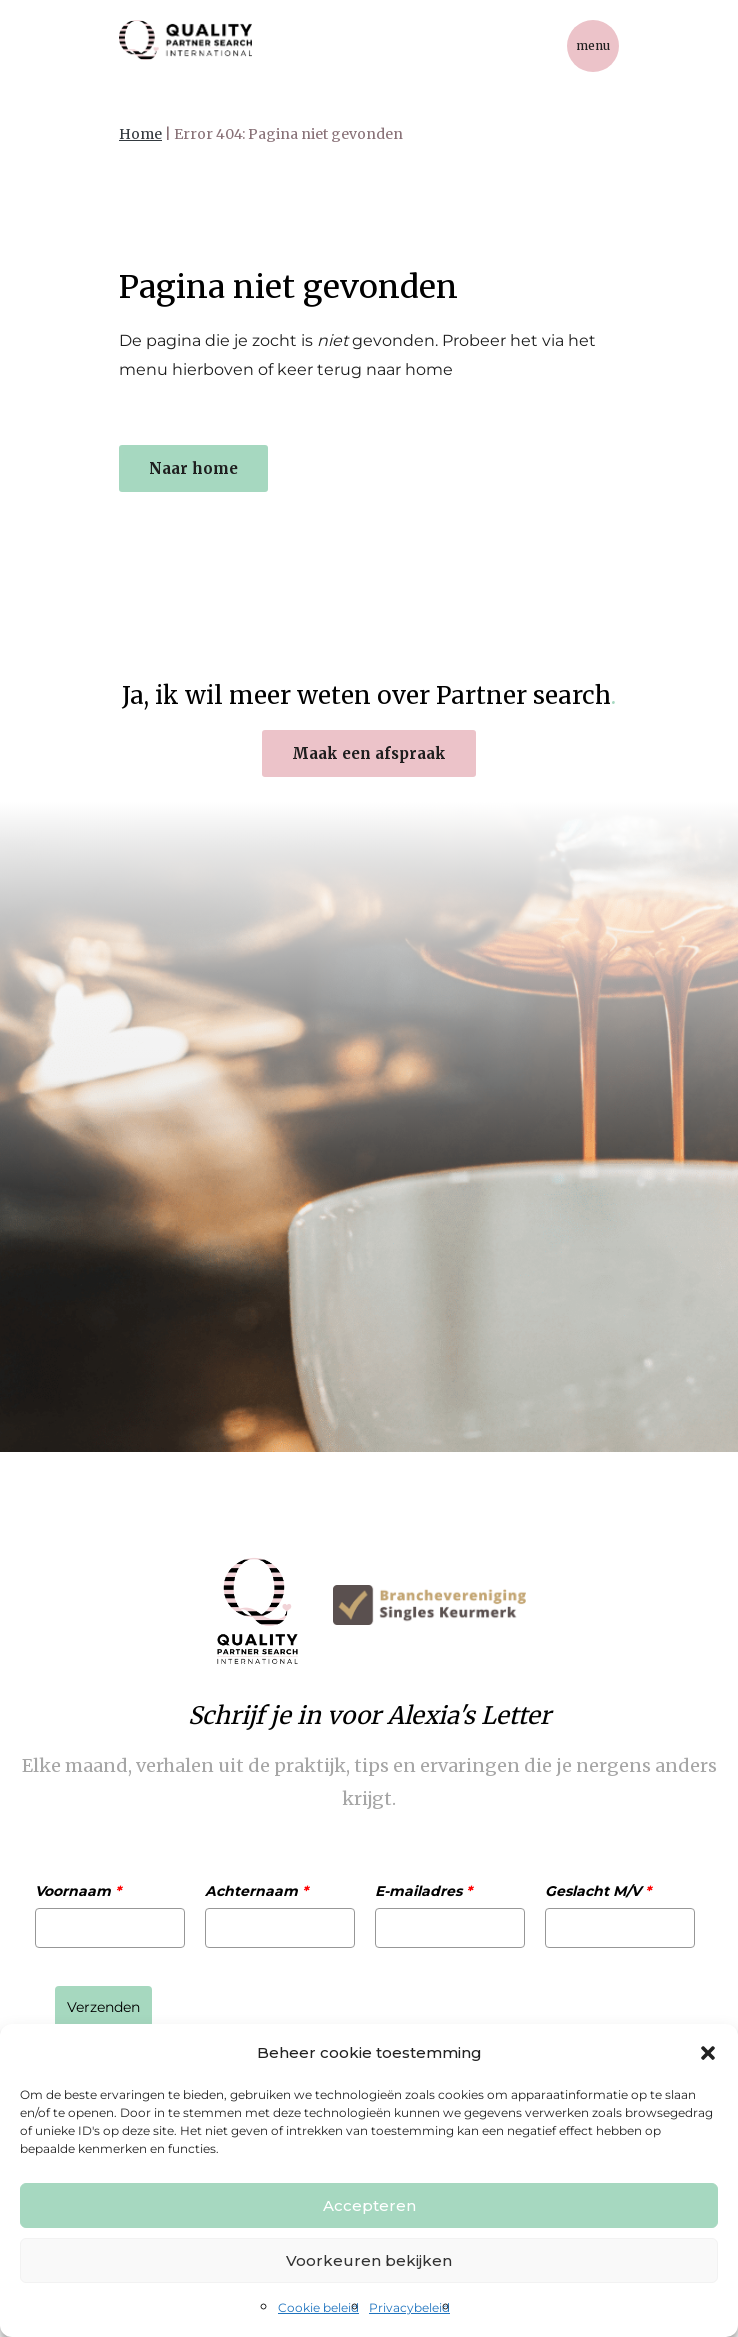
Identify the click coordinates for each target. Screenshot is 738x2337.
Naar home (193, 468)
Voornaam (78, 1891)
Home (140, 134)
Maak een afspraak (369, 753)
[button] (708, 2053)
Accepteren (369, 2205)
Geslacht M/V (598, 1891)
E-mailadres (423, 1891)
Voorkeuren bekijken (369, 2260)
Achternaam (256, 1891)
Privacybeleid (409, 2307)
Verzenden (103, 2007)
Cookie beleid (318, 2307)
